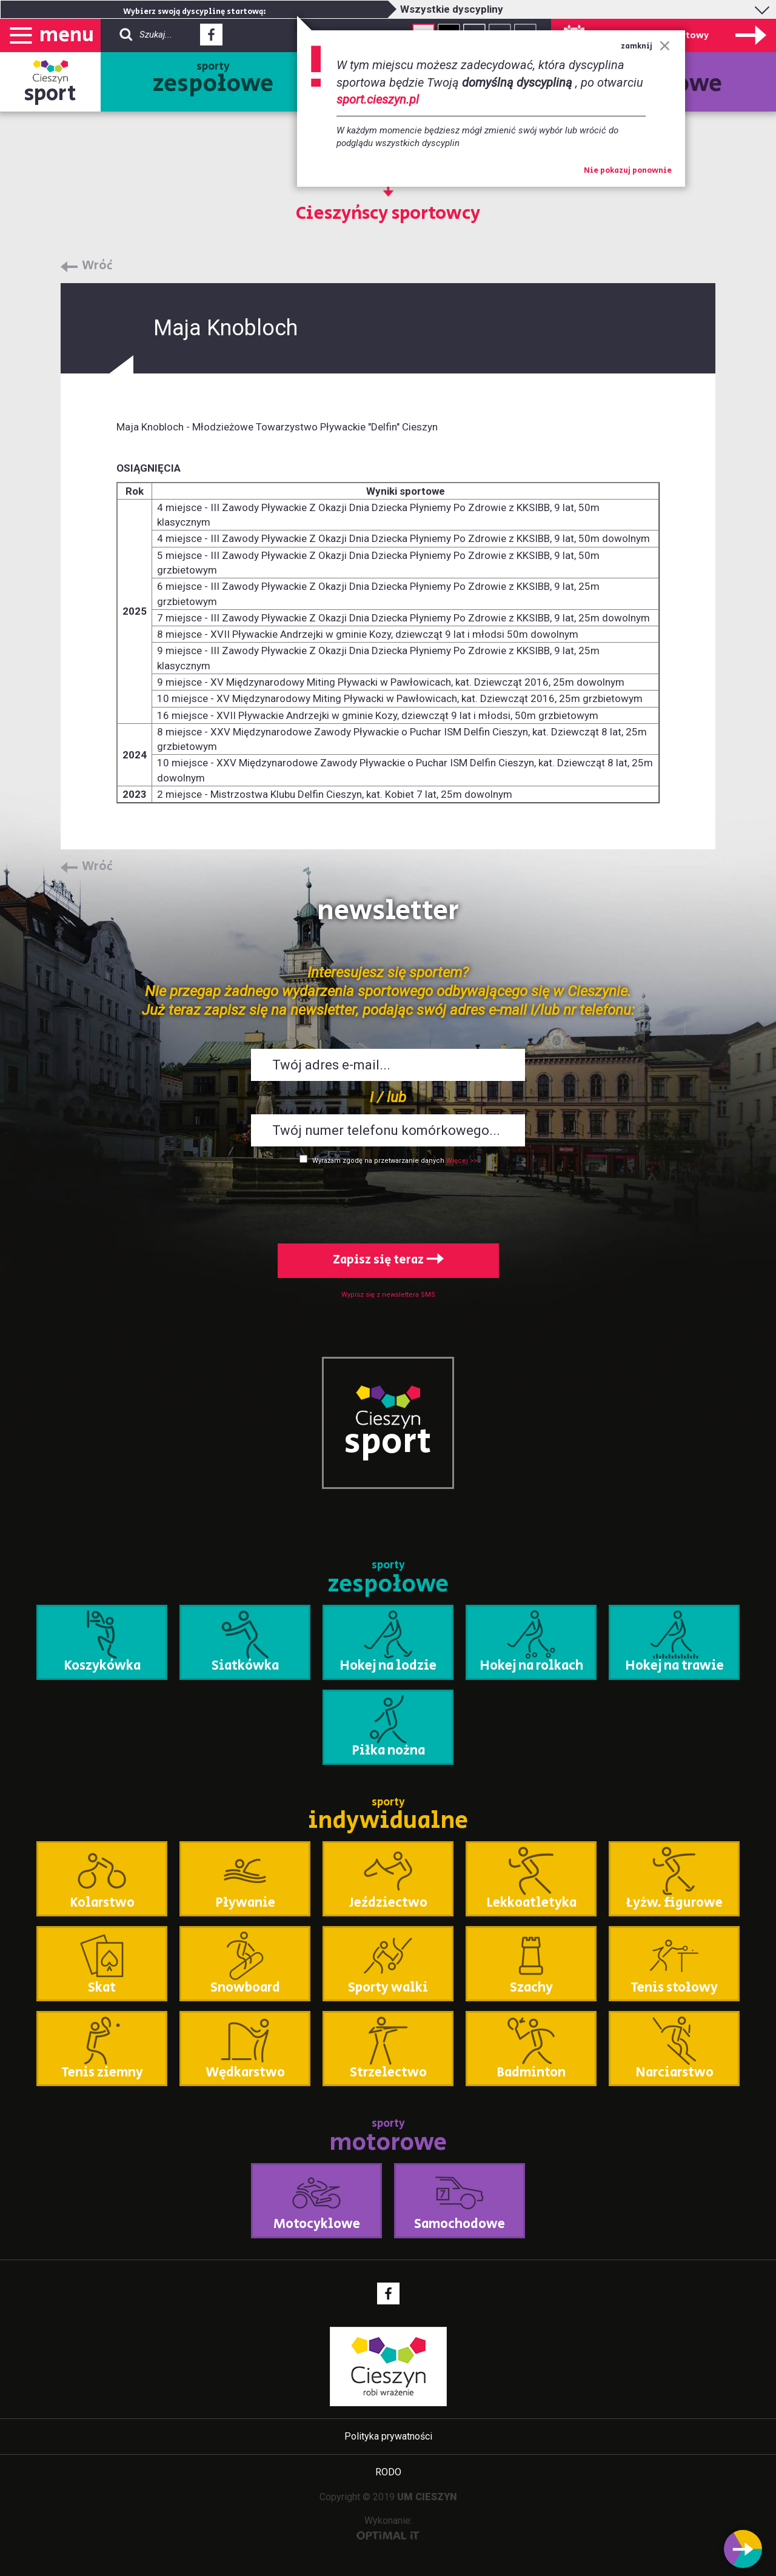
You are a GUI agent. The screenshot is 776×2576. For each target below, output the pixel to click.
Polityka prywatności (388, 2436)
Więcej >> (461, 1161)
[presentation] (388, 1201)
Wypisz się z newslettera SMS (388, 1295)
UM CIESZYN (427, 2497)
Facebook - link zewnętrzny (211, 38)
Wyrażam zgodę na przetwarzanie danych (378, 1161)
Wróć (97, 266)
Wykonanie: (388, 2527)
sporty (213, 80)
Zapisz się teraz (388, 1260)
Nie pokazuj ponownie (628, 171)
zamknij (645, 46)
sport (50, 93)
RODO (388, 2472)
